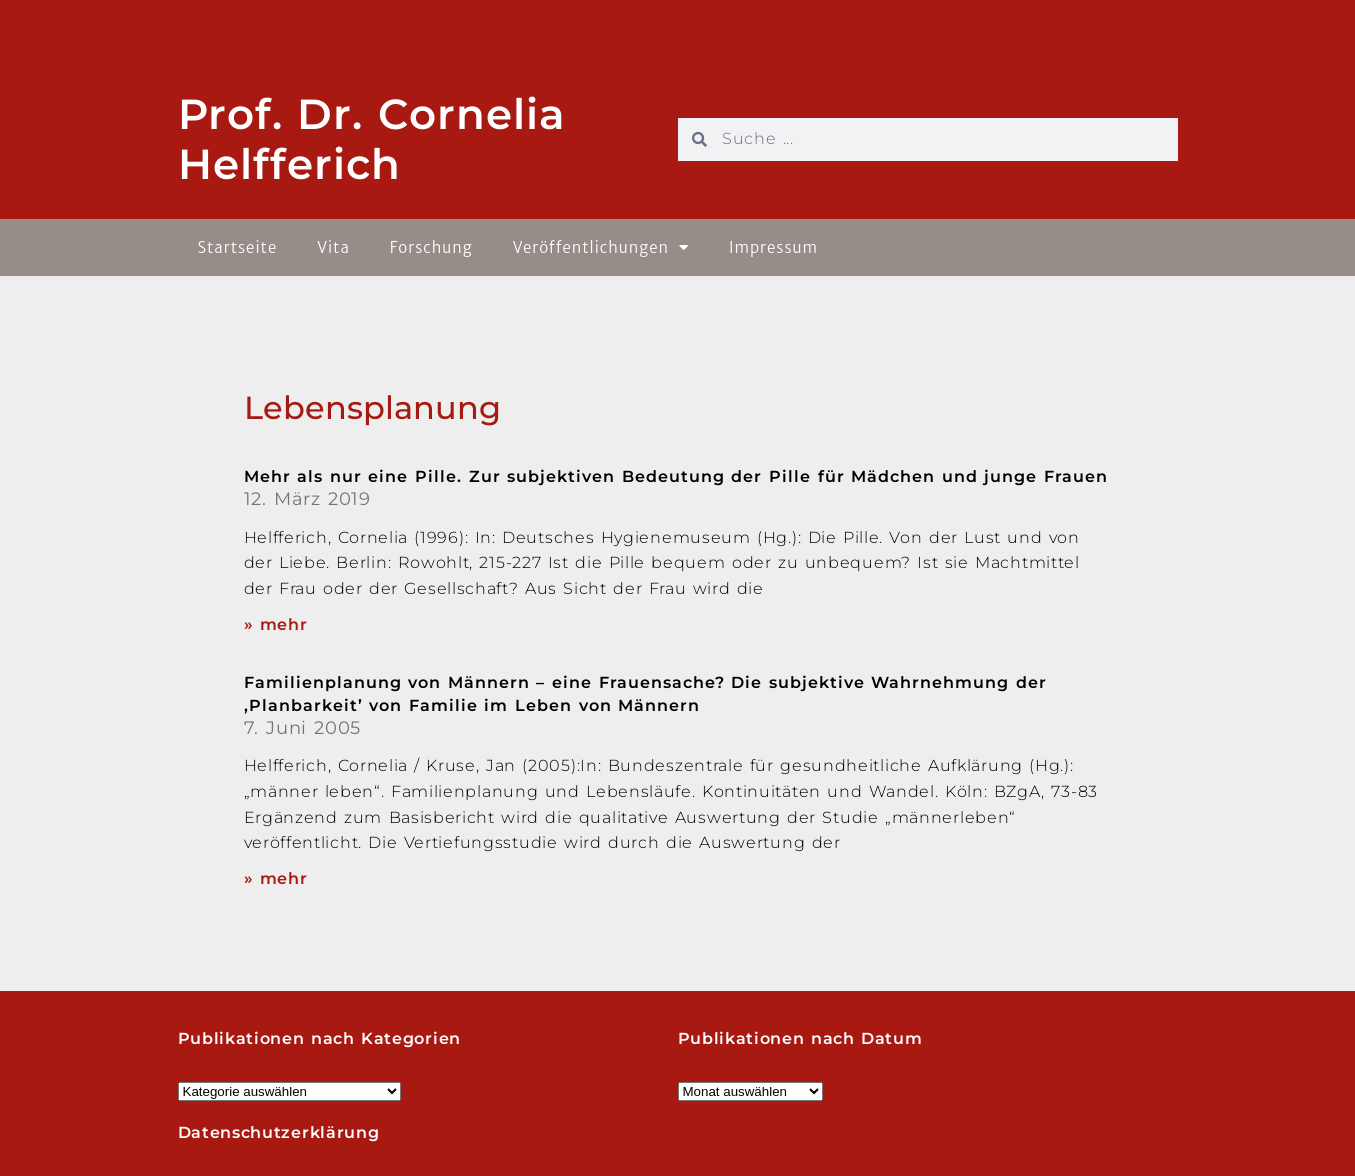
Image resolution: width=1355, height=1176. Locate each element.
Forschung (431, 247)
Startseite (238, 247)
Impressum (773, 247)
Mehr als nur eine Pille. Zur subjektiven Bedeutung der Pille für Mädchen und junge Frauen (676, 476)
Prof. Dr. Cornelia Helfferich (372, 139)
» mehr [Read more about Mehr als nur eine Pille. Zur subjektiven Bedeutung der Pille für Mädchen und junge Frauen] (276, 624)
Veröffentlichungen (601, 247)
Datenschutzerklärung (279, 1132)
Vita (333, 247)
